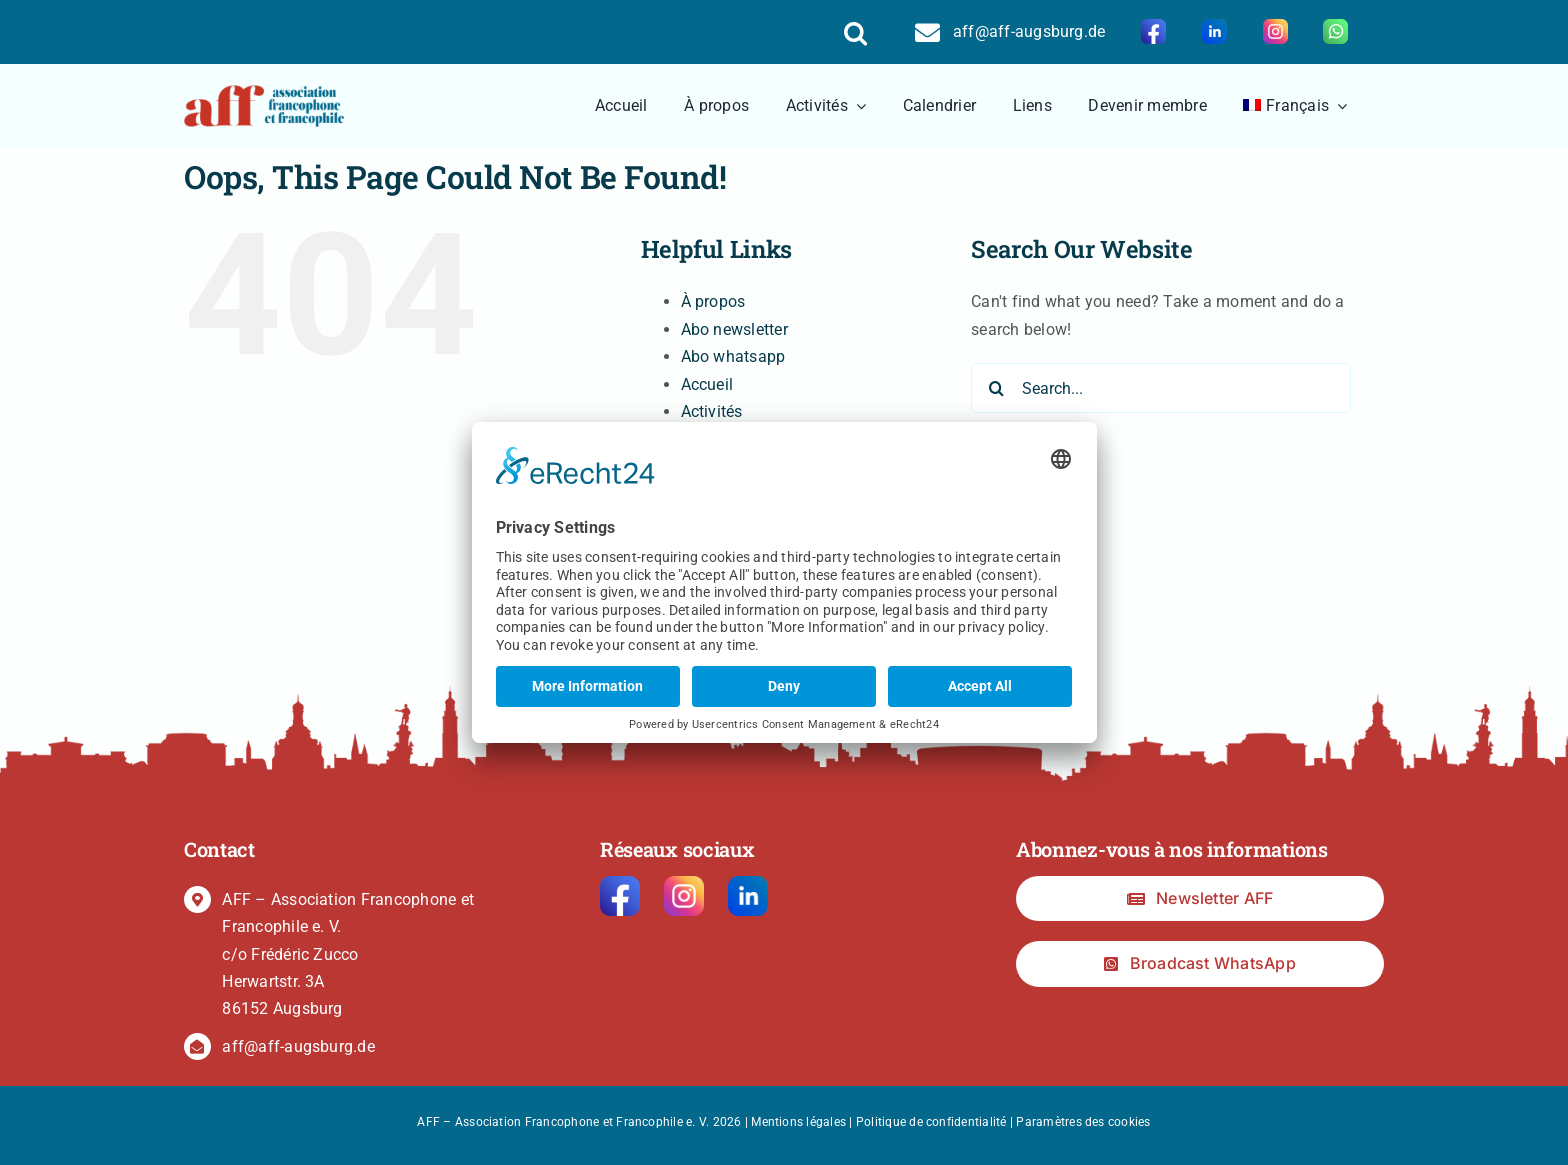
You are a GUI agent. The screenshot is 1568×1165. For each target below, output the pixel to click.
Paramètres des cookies (1083, 1122)
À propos (713, 301)
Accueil (707, 384)
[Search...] (1161, 388)
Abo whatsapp (733, 356)
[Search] (996, 388)
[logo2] (264, 92)
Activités (712, 411)
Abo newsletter (734, 329)
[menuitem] (1295, 106)
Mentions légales (798, 1122)
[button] (855, 32)
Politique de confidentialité (931, 1122)
